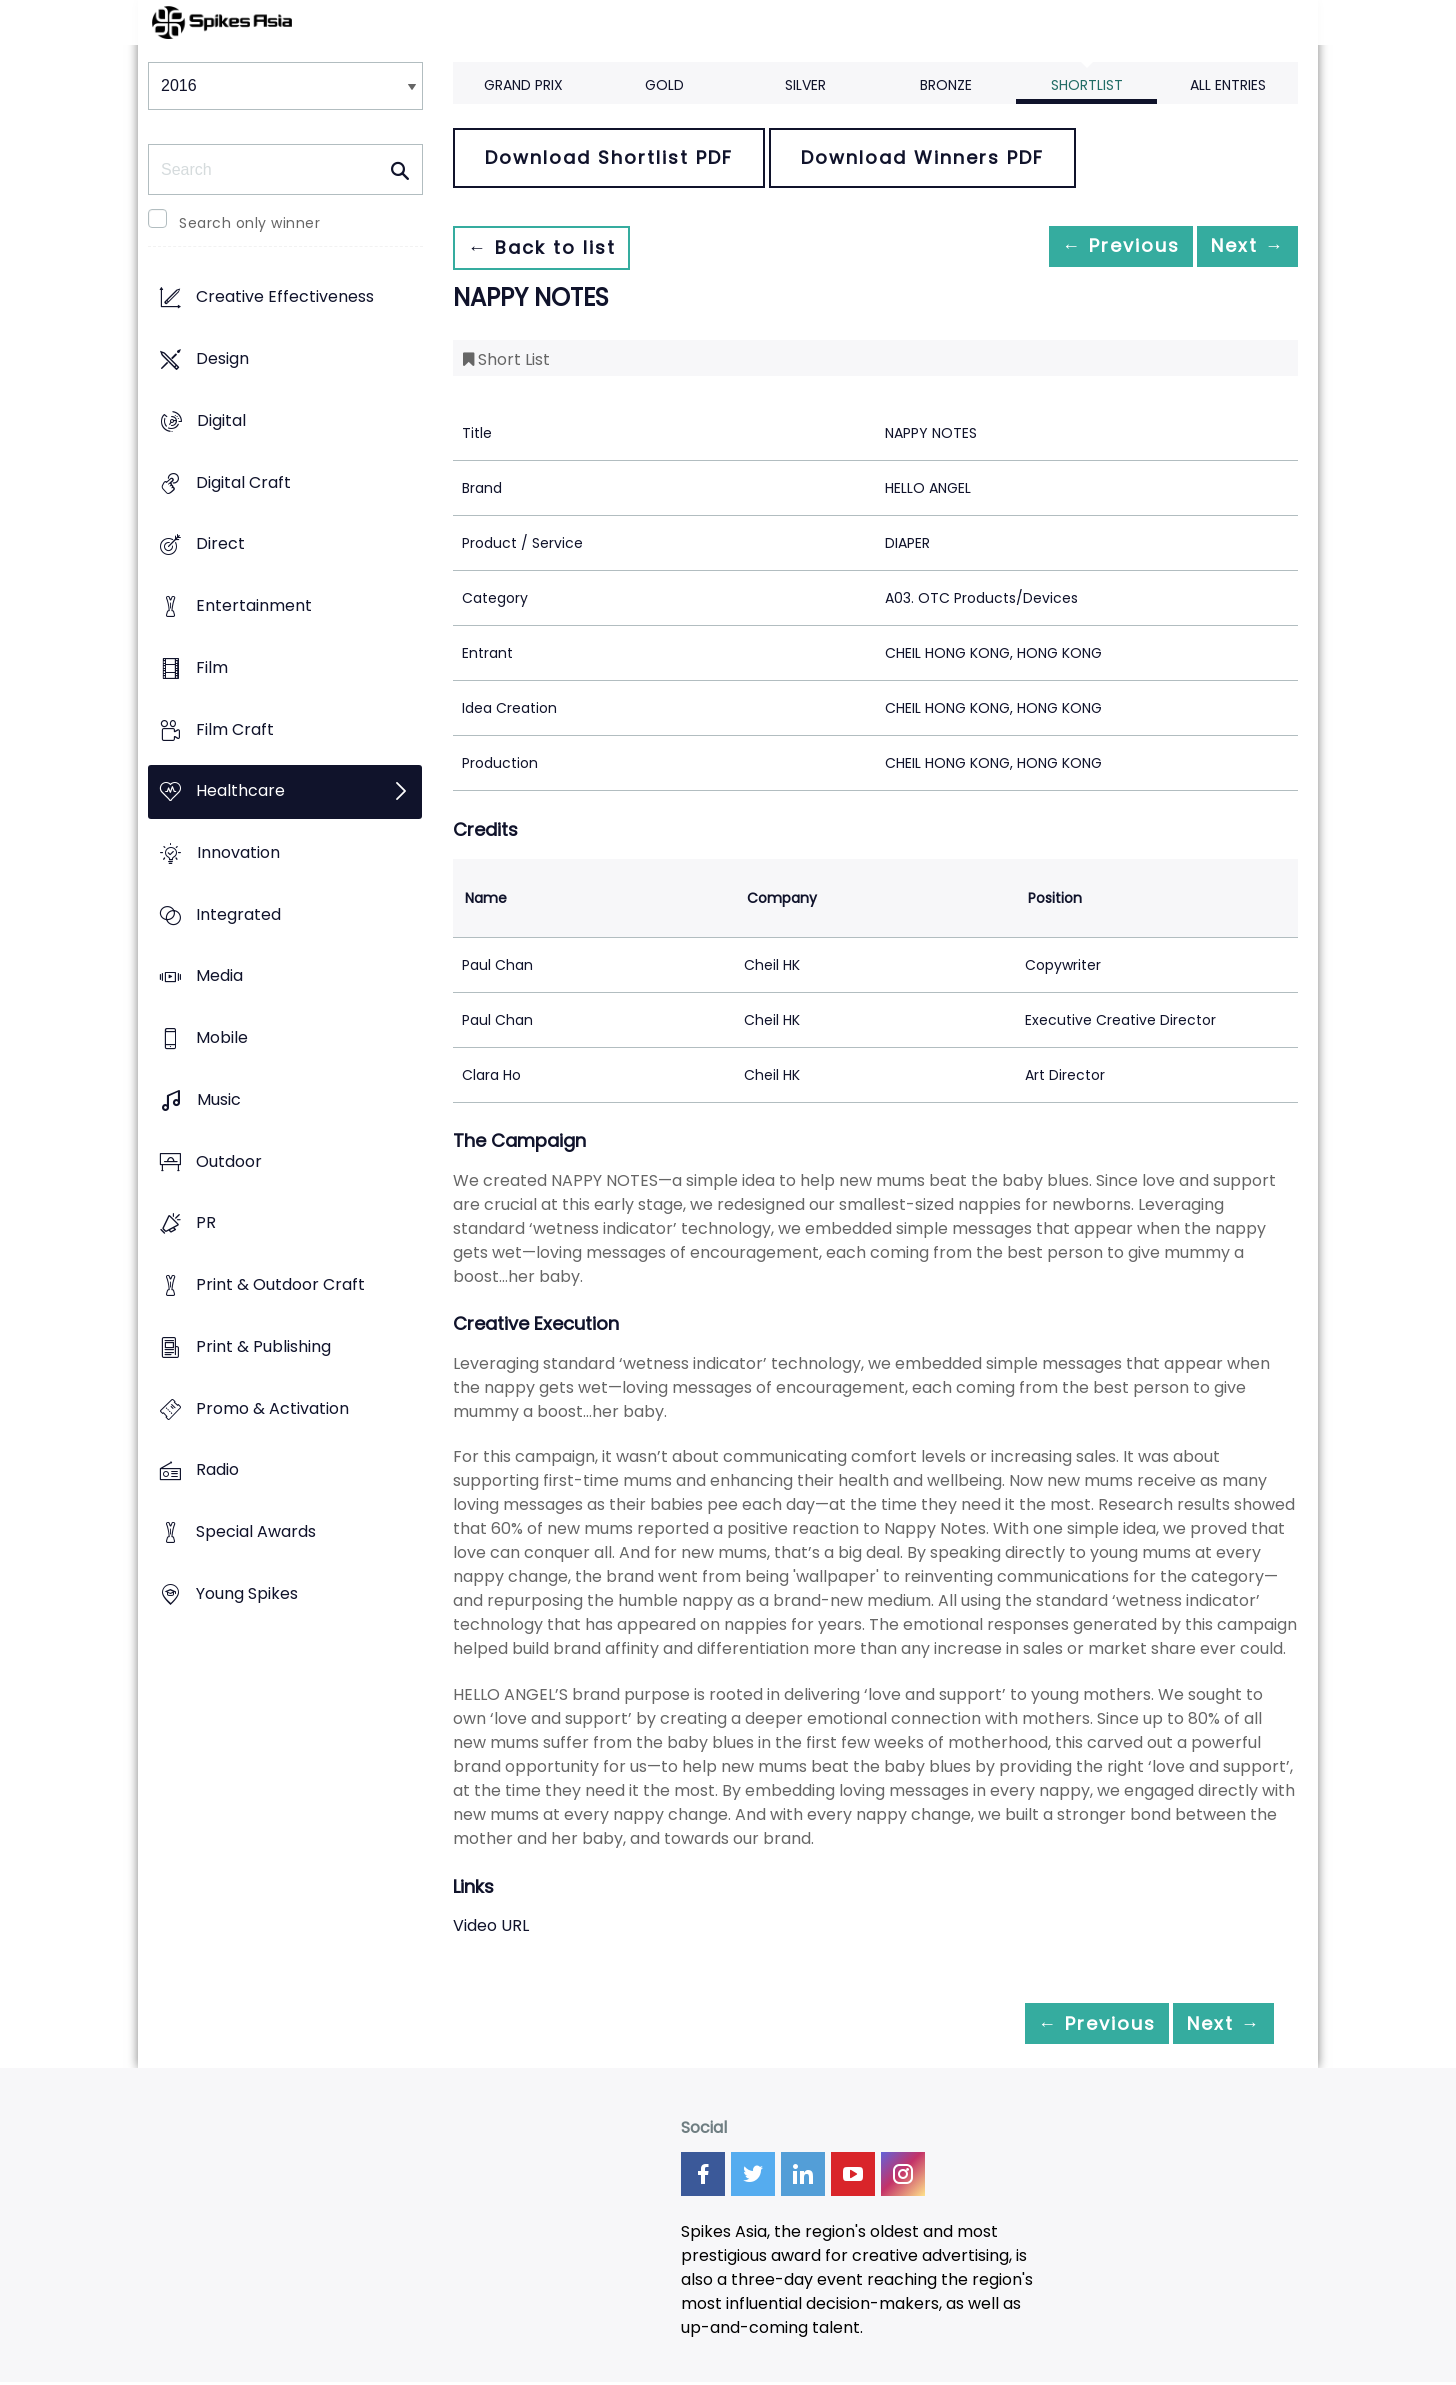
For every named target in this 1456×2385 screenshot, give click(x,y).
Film (212, 667)
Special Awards (256, 1531)
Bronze (946, 85)
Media (219, 976)
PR (206, 1223)
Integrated (238, 914)
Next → (1237, 247)
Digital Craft (243, 482)
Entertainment (254, 605)
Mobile (222, 1038)
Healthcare (240, 791)
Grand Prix (523, 85)
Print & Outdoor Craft (280, 1285)
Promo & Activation (272, 1408)
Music (219, 1099)
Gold (664, 85)
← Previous (1089, 247)
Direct (220, 544)
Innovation (238, 852)
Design (222, 359)
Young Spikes (247, 1593)
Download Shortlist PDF (609, 157)
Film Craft (235, 729)
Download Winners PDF (922, 157)
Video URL (491, 1925)
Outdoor (229, 1161)
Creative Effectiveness (285, 297)
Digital (221, 420)
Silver (805, 85)
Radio (217, 1470)
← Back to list (551, 247)
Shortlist (1087, 85)
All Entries (1228, 85)
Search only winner (249, 223)
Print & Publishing (263, 1346)
